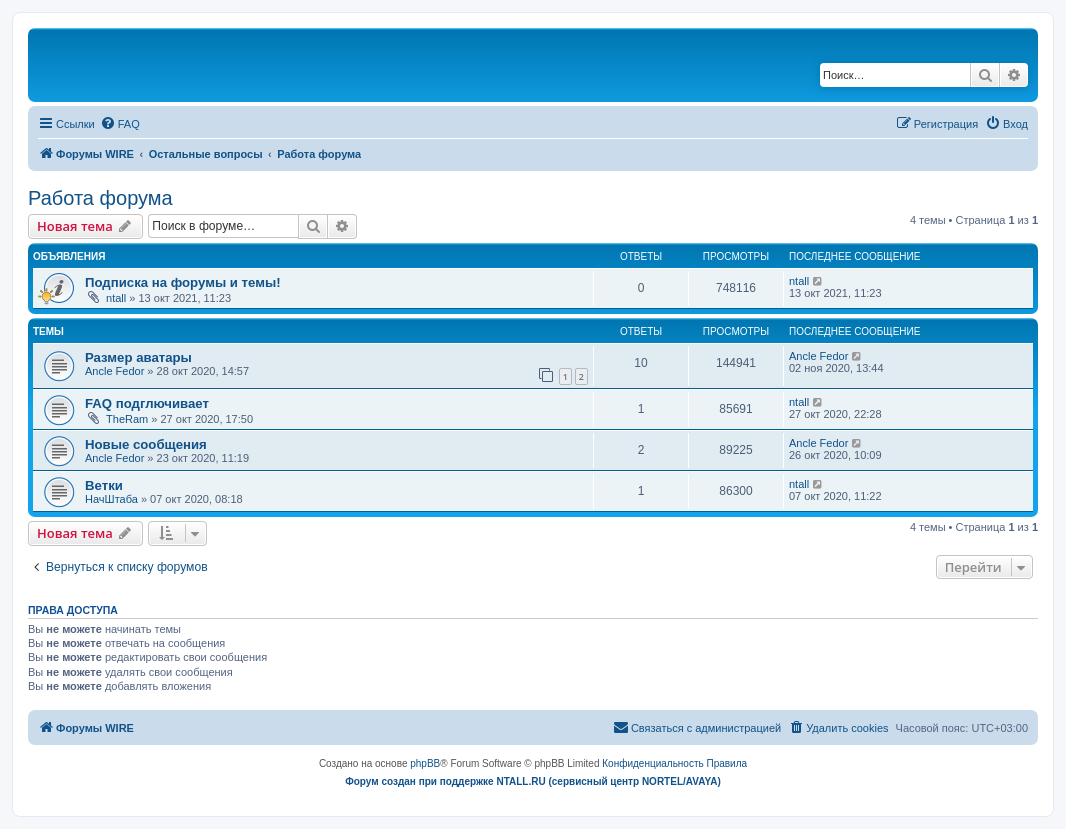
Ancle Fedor (114, 371)
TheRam (127, 419)
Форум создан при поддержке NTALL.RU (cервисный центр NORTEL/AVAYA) (533, 781)
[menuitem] (120, 124)
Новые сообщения (146, 444)
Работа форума (100, 198)
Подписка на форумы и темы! (183, 282)
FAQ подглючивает (147, 403)
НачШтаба (111, 499)
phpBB (425, 763)
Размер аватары (138, 357)
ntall (116, 298)
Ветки (104, 485)
